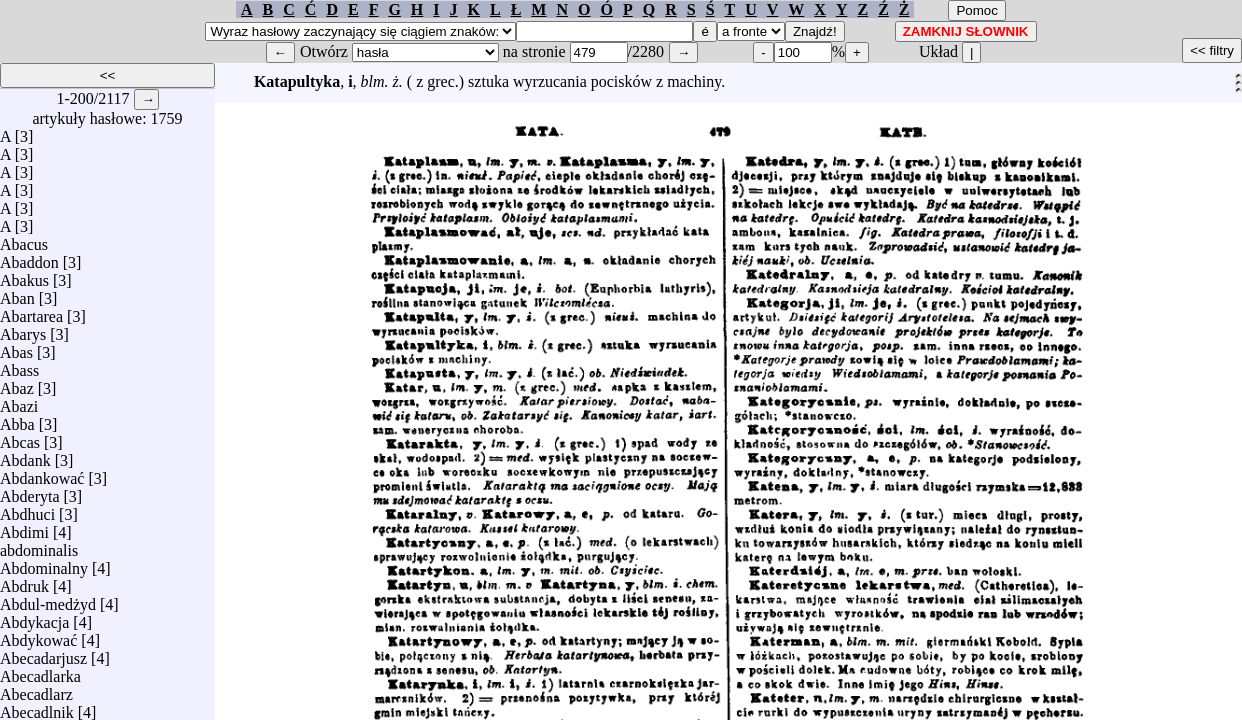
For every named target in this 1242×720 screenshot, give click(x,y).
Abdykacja (34, 617)
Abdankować (42, 473)
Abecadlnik (37, 707)
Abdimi (24, 527)
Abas (16, 347)
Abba (17, 419)
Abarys (23, 329)
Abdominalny (44, 563)
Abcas (20, 437)
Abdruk (24, 581)
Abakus (24, 275)
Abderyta (30, 491)
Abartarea (31, 311)
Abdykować (38, 635)
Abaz (17, 383)
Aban (17, 293)
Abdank (25, 455)
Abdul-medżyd (48, 599)
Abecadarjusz (43, 653)
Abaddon (29, 257)
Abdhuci (27, 509)
